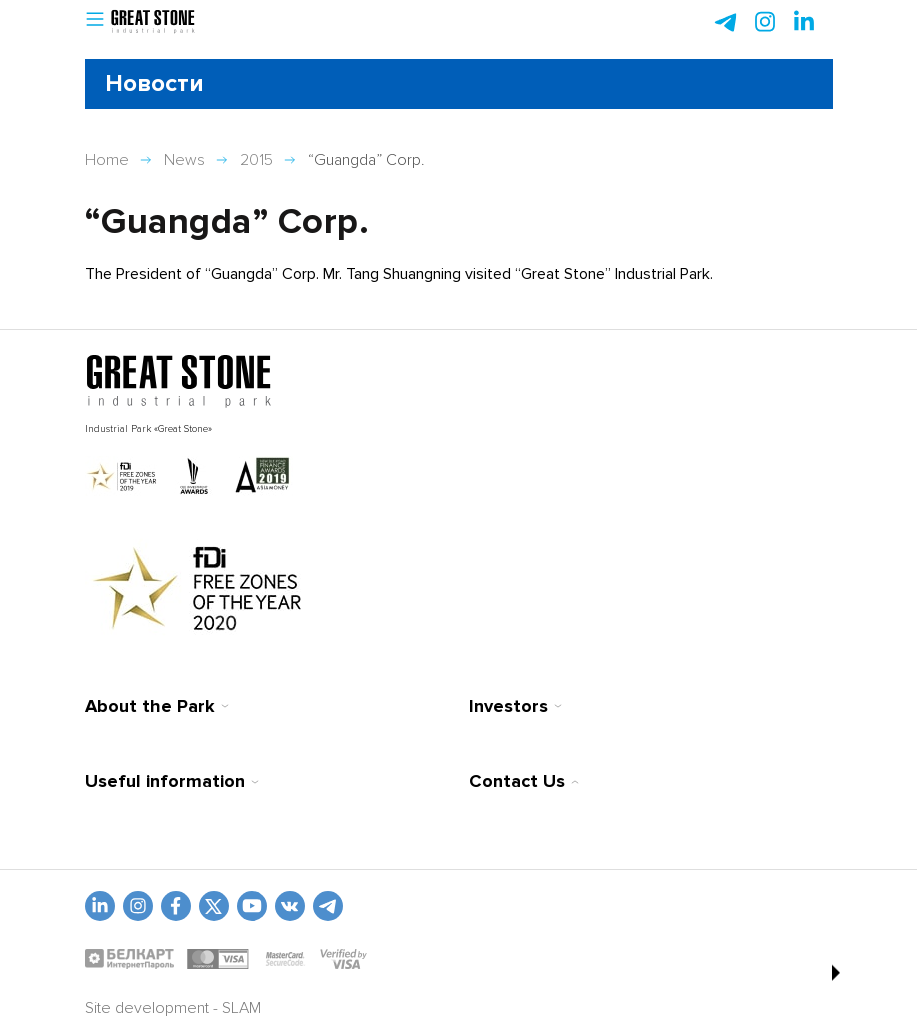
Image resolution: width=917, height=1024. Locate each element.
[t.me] (328, 906)
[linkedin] (100, 906)
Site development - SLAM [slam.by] (173, 1008)
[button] (95, 22)
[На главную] (179, 382)
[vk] (290, 906)
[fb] (176, 906)
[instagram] (804, 22)
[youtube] (252, 906)
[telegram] (726, 22)
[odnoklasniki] (138, 906)
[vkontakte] (214, 906)
